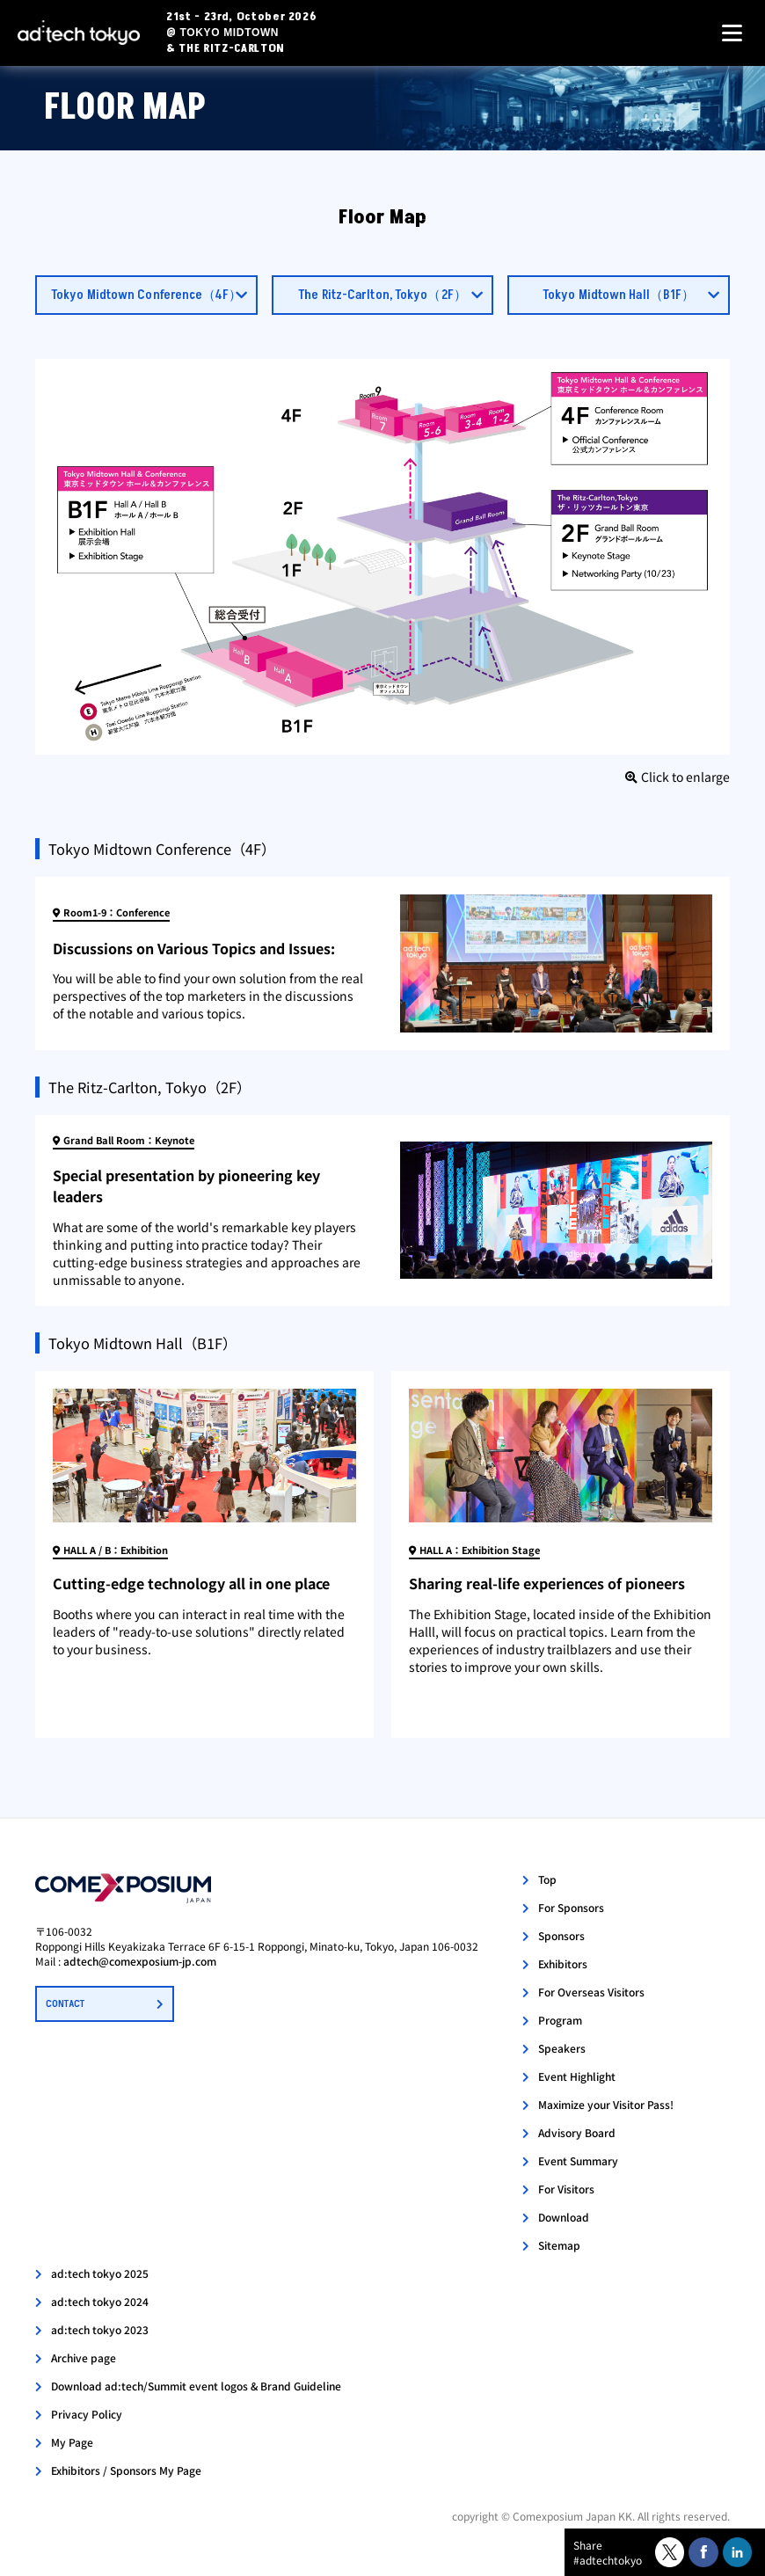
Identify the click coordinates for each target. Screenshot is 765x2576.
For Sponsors (571, 1907)
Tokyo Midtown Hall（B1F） (619, 295)
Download (563, 2216)
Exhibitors (562, 1963)
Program (560, 2019)
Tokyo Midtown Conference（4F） (146, 295)
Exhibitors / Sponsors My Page (126, 2470)
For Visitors (566, 2188)
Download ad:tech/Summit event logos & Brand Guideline (196, 2385)
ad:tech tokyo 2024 (100, 2301)
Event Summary (578, 2160)
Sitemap (559, 2244)
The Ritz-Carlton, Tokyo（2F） (382, 295)
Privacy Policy (86, 2413)
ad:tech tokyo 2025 (100, 2273)
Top (547, 1879)
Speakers (562, 2047)
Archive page (83, 2357)
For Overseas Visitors (591, 1991)
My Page (72, 2441)
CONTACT (65, 2003)
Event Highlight (577, 2076)
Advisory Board (577, 2132)
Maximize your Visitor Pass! (606, 2104)
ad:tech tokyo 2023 (100, 2329)
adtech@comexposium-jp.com (139, 1960)
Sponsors (561, 1935)
